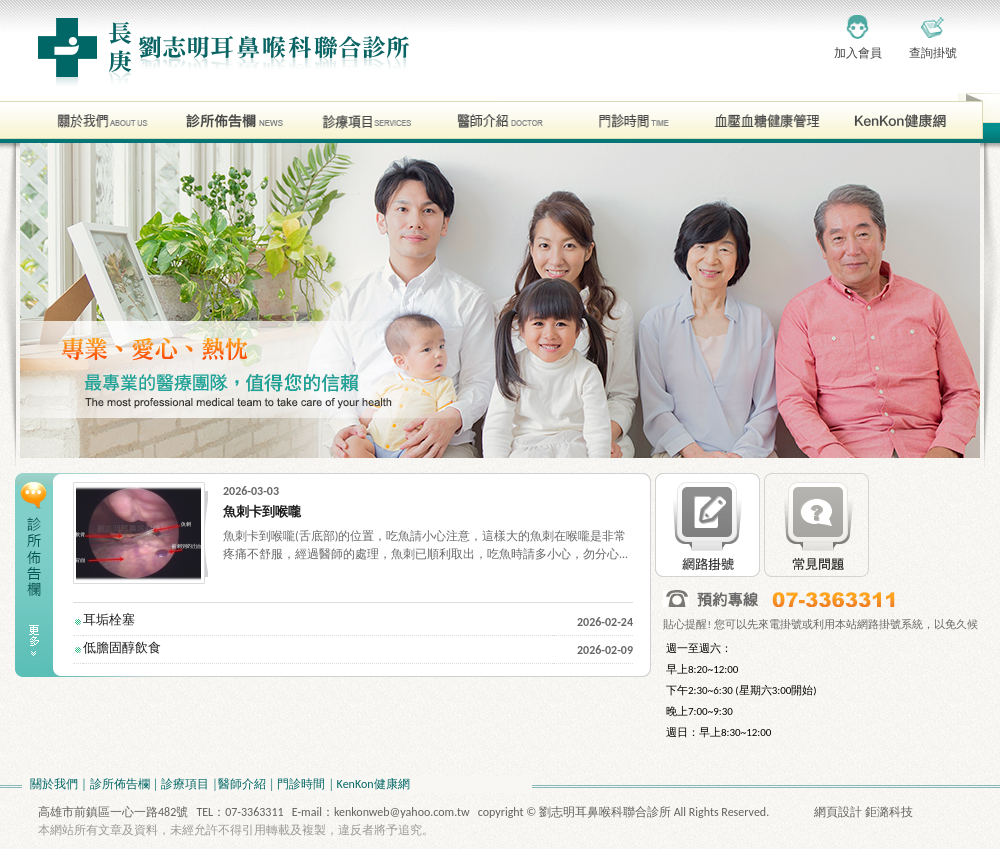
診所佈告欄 (120, 784)
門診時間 (301, 784)
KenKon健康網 (373, 784)
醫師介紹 (242, 784)
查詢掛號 (933, 53)
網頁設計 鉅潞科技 (863, 812)
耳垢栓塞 (109, 619)
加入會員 (858, 53)
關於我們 (54, 784)
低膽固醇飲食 (122, 647)
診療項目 (185, 784)
